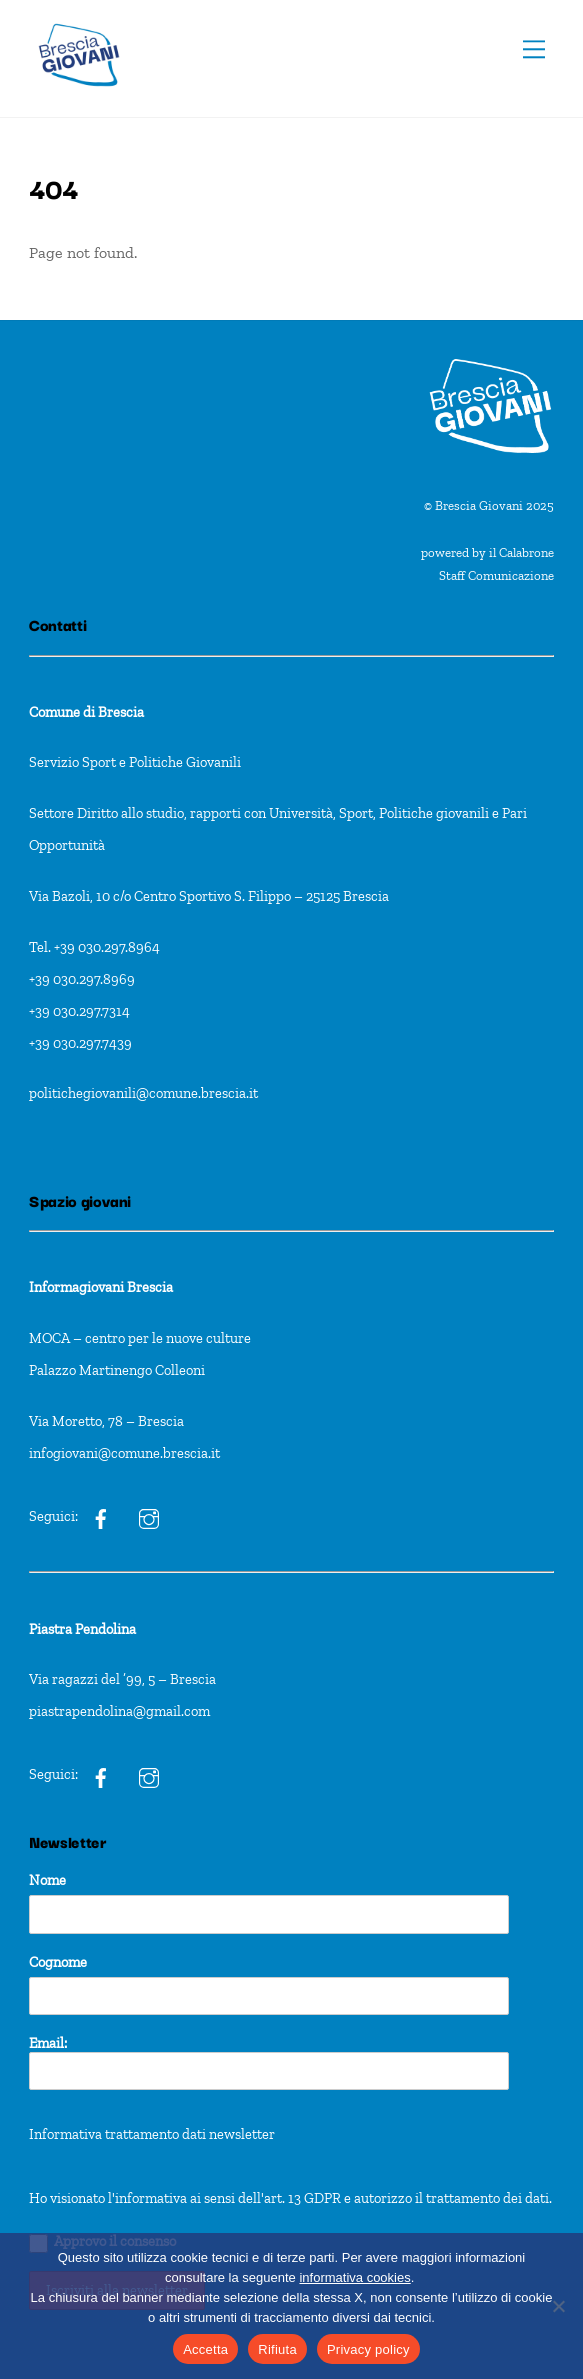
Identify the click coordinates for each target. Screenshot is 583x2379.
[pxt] (101, 1774)
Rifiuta (277, 2349)
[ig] (101, 1516)
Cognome (58, 1962)
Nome (47, 1880)
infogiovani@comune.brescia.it (124, 1453)
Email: (269, 2062)
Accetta (205, 2349)
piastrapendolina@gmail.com (119, 1711)
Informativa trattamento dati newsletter (152, 2134)
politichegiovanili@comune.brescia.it (143, 1093)
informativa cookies (354, 2277)
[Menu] (534, 49)
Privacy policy (368, 2349)
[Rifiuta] (558, 2306)
